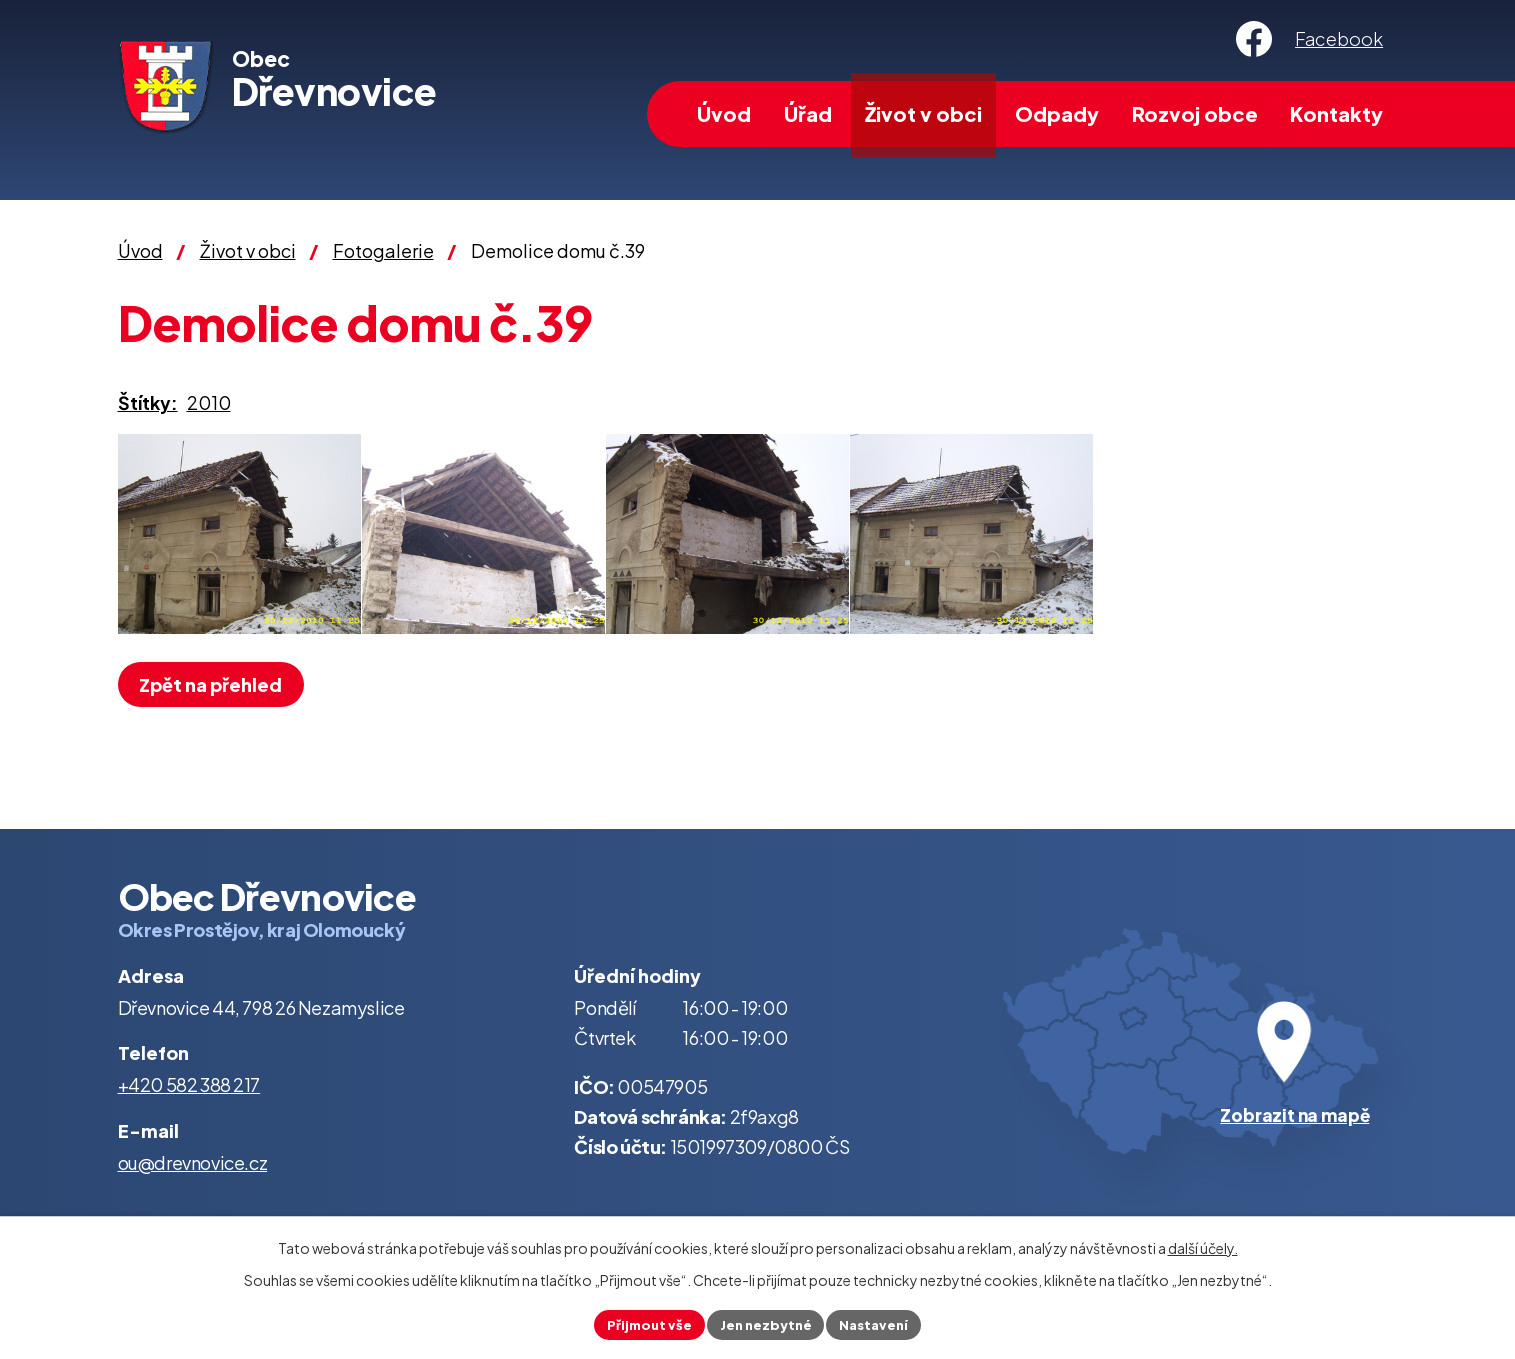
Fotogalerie (383, 250)
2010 (209, 402)
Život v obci (923, 113)
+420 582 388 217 (189, 1084)
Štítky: (148, 402)
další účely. (1203, 1245)
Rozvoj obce (1195, 113)
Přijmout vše (642, 1323)
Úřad (808, 113)
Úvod (724, 113)
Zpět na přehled (216, 684)
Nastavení (881, 1323)
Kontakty (1336, 113)
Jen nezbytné (766, 1323)
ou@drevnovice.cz (193, 1162)
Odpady (1057, 113)
